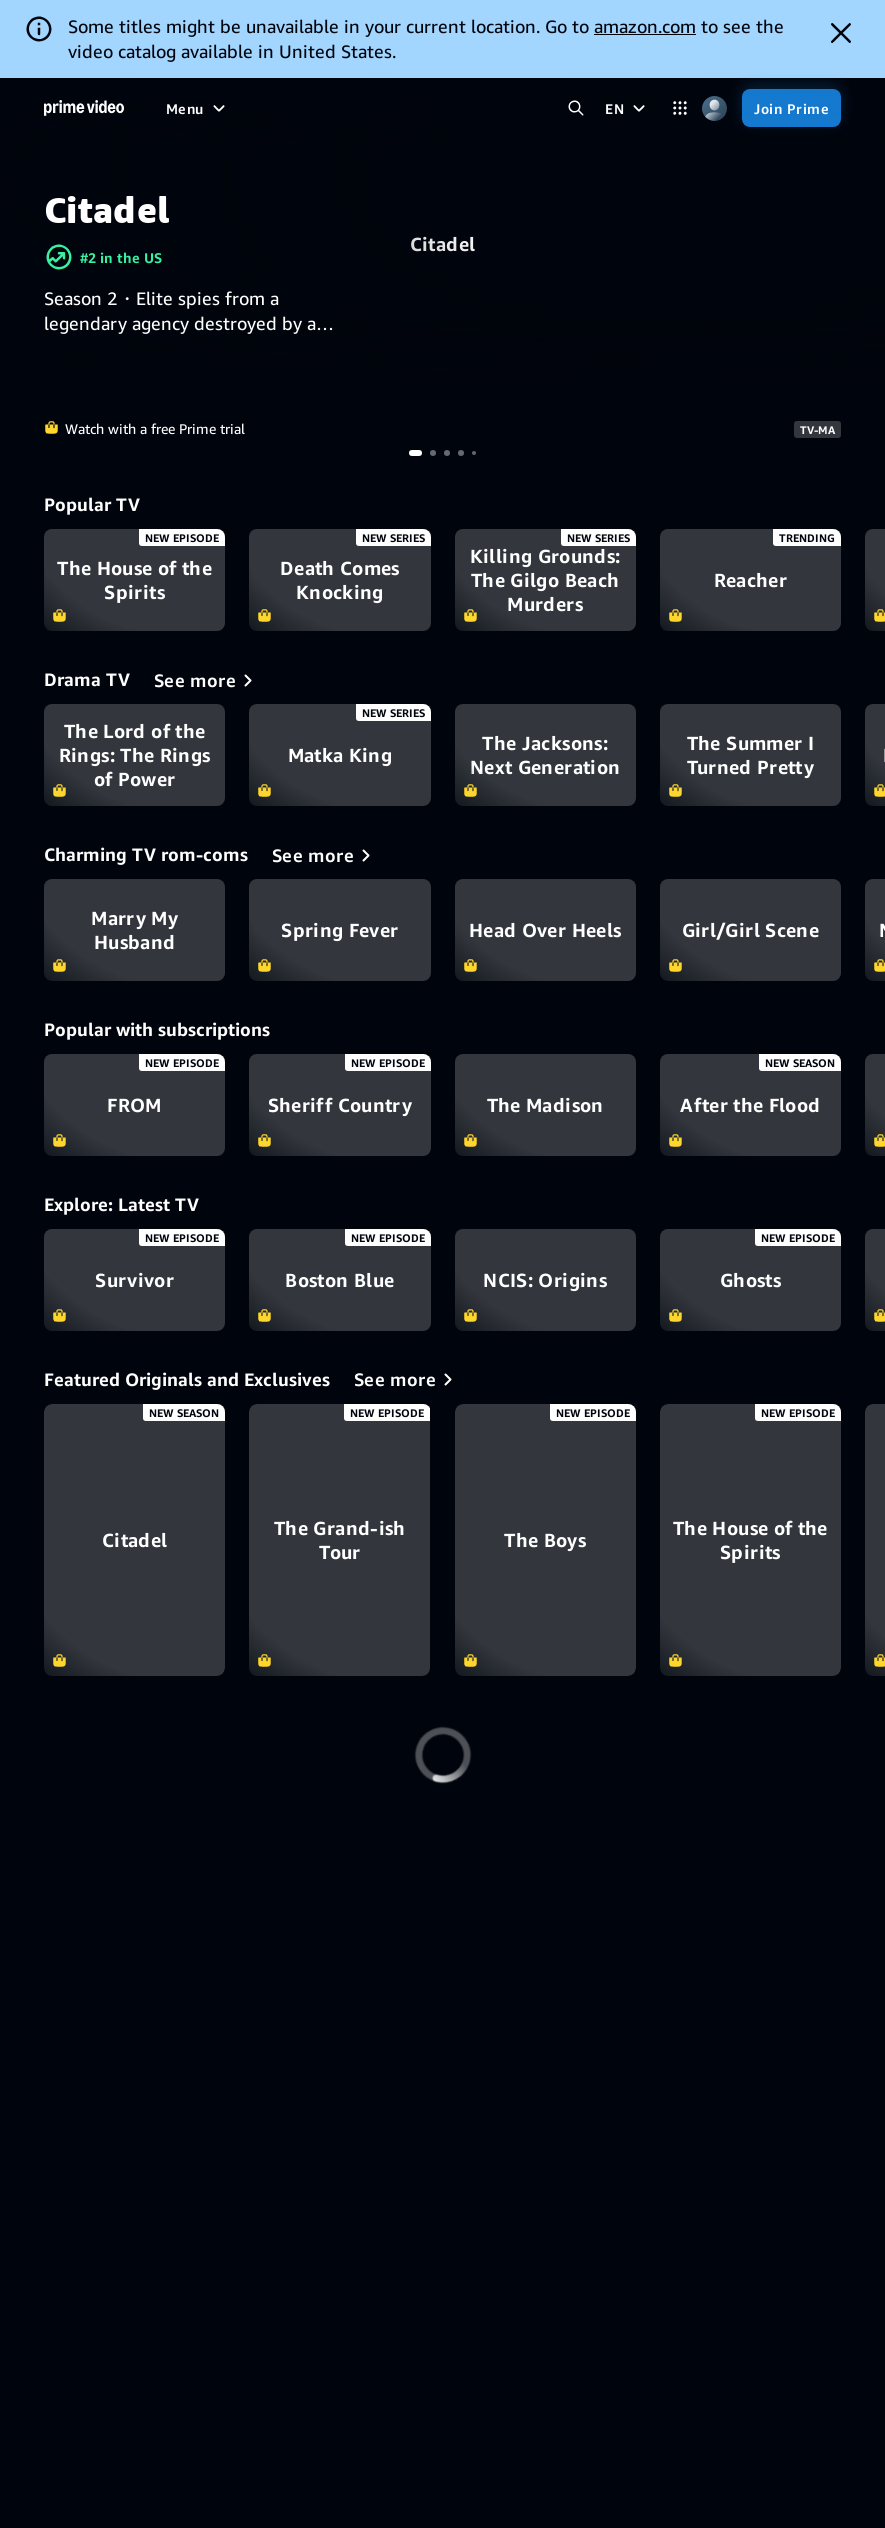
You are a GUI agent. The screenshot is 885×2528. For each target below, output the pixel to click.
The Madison (545, 1105)
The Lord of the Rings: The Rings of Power (134, 755)
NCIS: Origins (545, 1280)
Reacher (750, 580)
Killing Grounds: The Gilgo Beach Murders (545, 580)
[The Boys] (545, 1540)
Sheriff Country (339, 1105)
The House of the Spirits (134, 580)
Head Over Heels (545, 930)
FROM (134, 1105)
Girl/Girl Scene (750, 930)
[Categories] (679, 108)
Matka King (339, 755)
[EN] (627, 108)
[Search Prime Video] (575, 108)
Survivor (134, 1280)
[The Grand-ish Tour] (339, 1540)
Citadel (442, 244)
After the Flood (750, 1105)
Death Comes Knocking (339, 580)
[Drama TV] (207, 680)
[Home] (84, 108)
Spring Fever (339, 930)
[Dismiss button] (841, 33)
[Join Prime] (791, 108)
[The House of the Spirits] (750, 1540)
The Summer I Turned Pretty (750, 755)
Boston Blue (339, 1280)
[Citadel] (134, 1540)
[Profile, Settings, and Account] (714, 108)
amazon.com (645, 26)
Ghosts (750, 1280)
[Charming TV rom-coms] (325, 855)
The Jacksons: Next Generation (545, 755)
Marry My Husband (134, 930)
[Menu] (198, 108)
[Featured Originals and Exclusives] (407, 1379)
